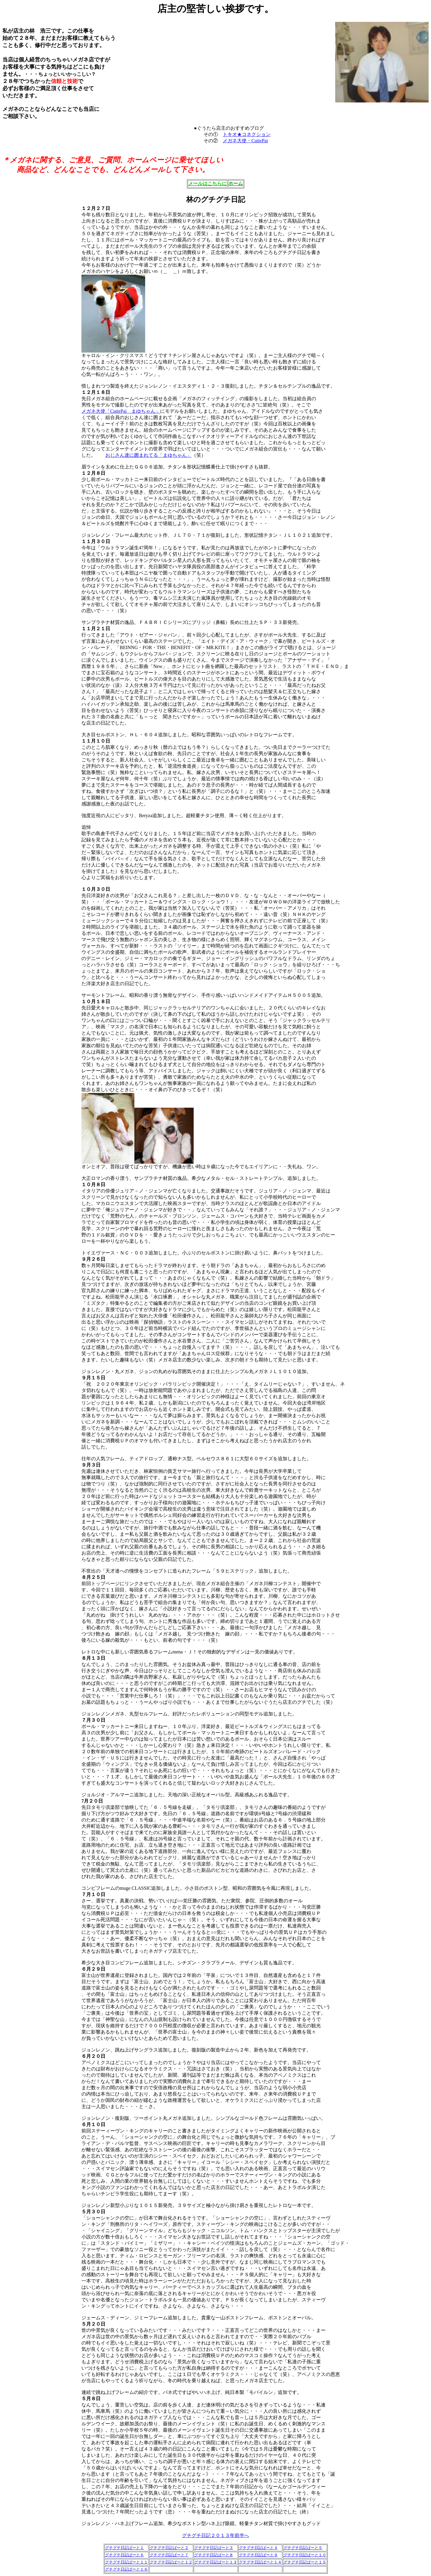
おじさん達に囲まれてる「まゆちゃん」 (148, 455)
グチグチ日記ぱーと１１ (126, 2562)
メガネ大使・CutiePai (245, 140)
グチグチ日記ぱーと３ (213, 2547)
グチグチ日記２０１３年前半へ (215, 2535)
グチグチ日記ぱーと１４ (260, 2562)
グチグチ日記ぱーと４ (258, 2547)
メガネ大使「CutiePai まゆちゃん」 (120, 411)
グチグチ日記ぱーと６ (124, 2555)
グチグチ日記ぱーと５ (302, 2547)
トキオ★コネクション (247, 134)
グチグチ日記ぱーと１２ (171, 2562)
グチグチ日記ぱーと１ (124, 2547)
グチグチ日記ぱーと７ (169, 2555)
